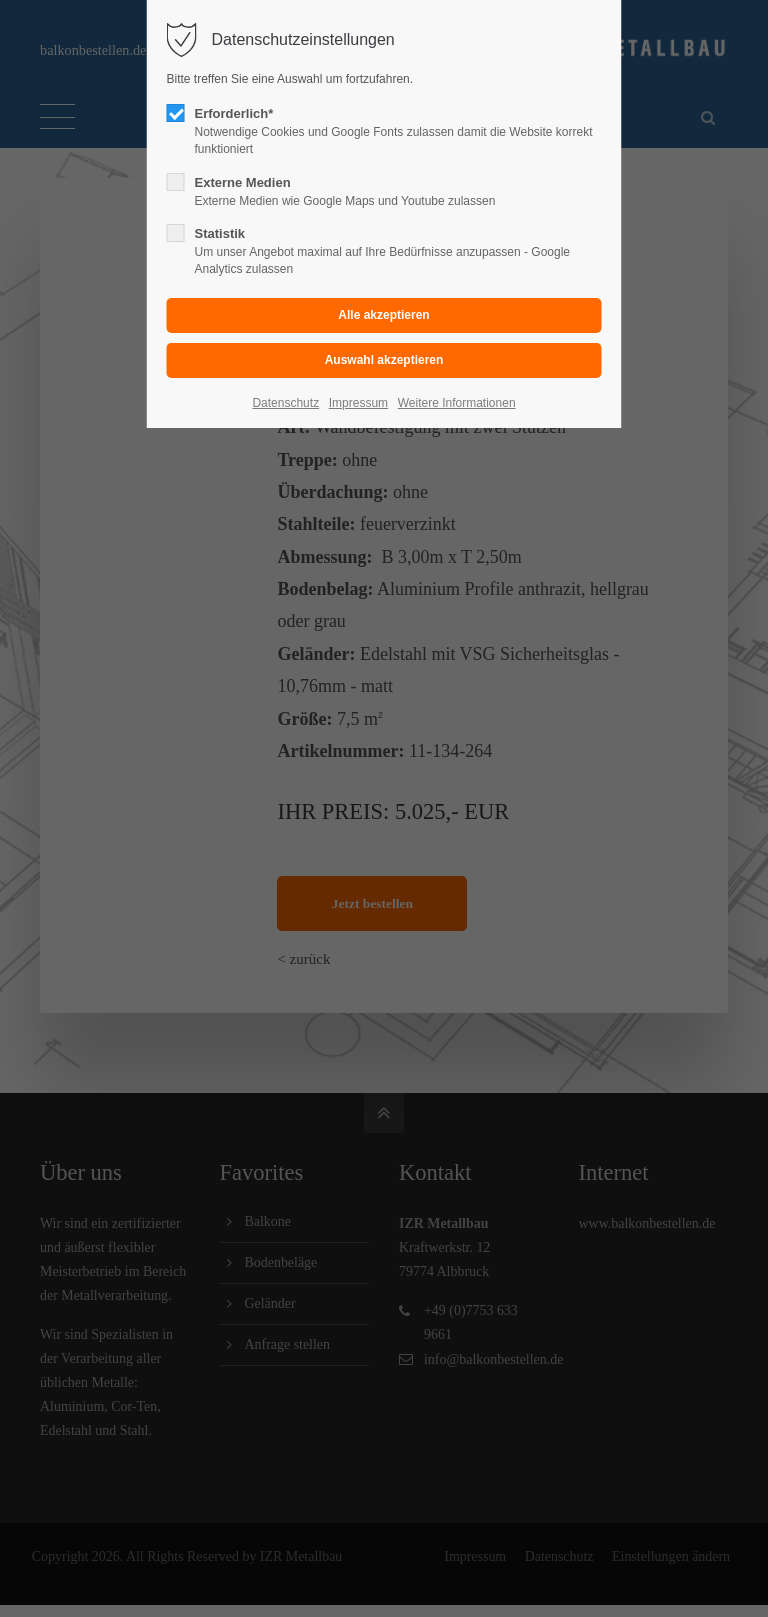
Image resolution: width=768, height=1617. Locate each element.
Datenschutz (285, 403)
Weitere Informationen (457, 403)
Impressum (358, 403)
